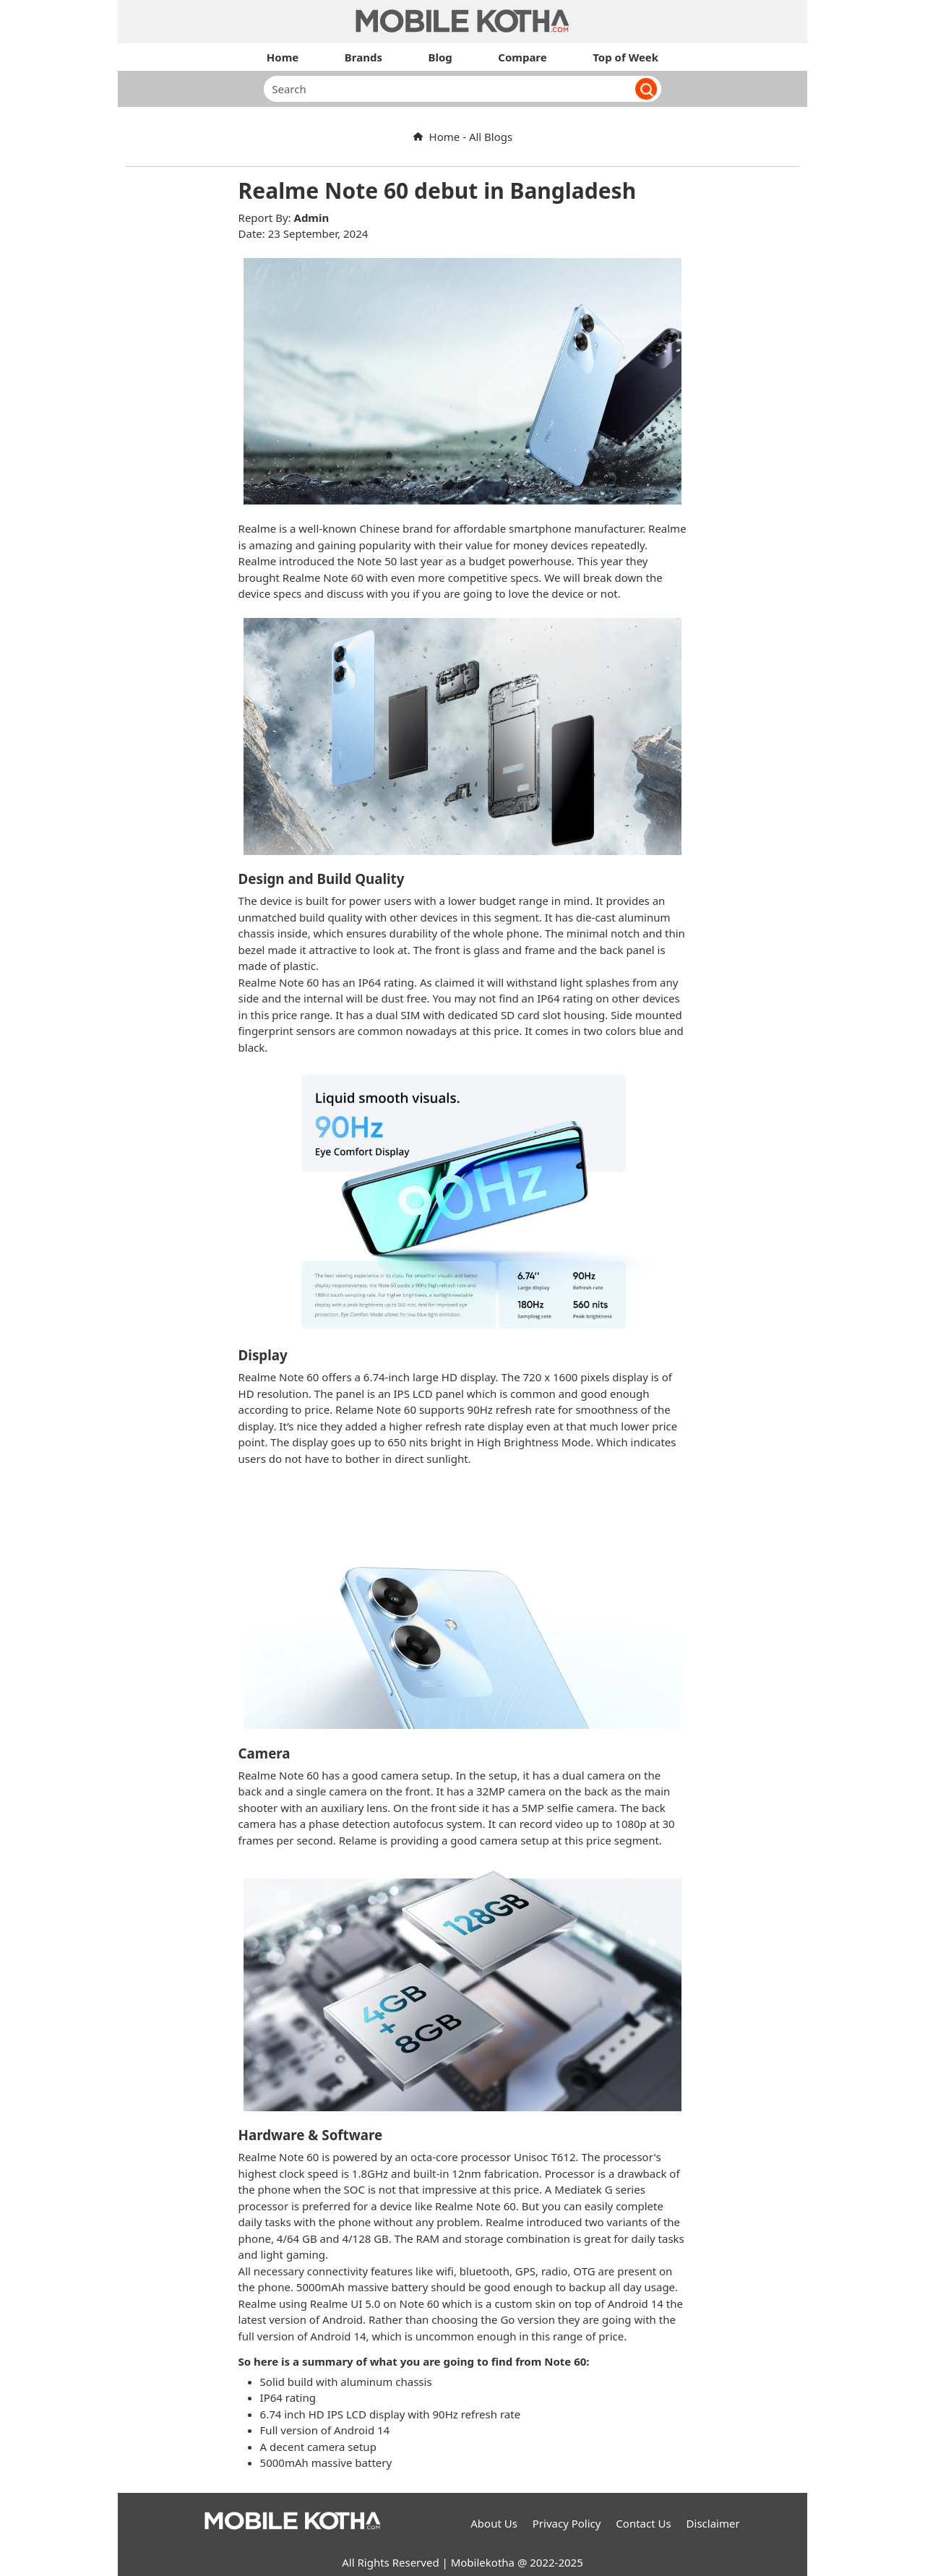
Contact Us (643, 2523)
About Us (493, 2523)
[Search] (445, 88)
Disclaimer (713, 2523)
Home (436, 136)
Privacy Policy (567, 2523)
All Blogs (490, 136)
